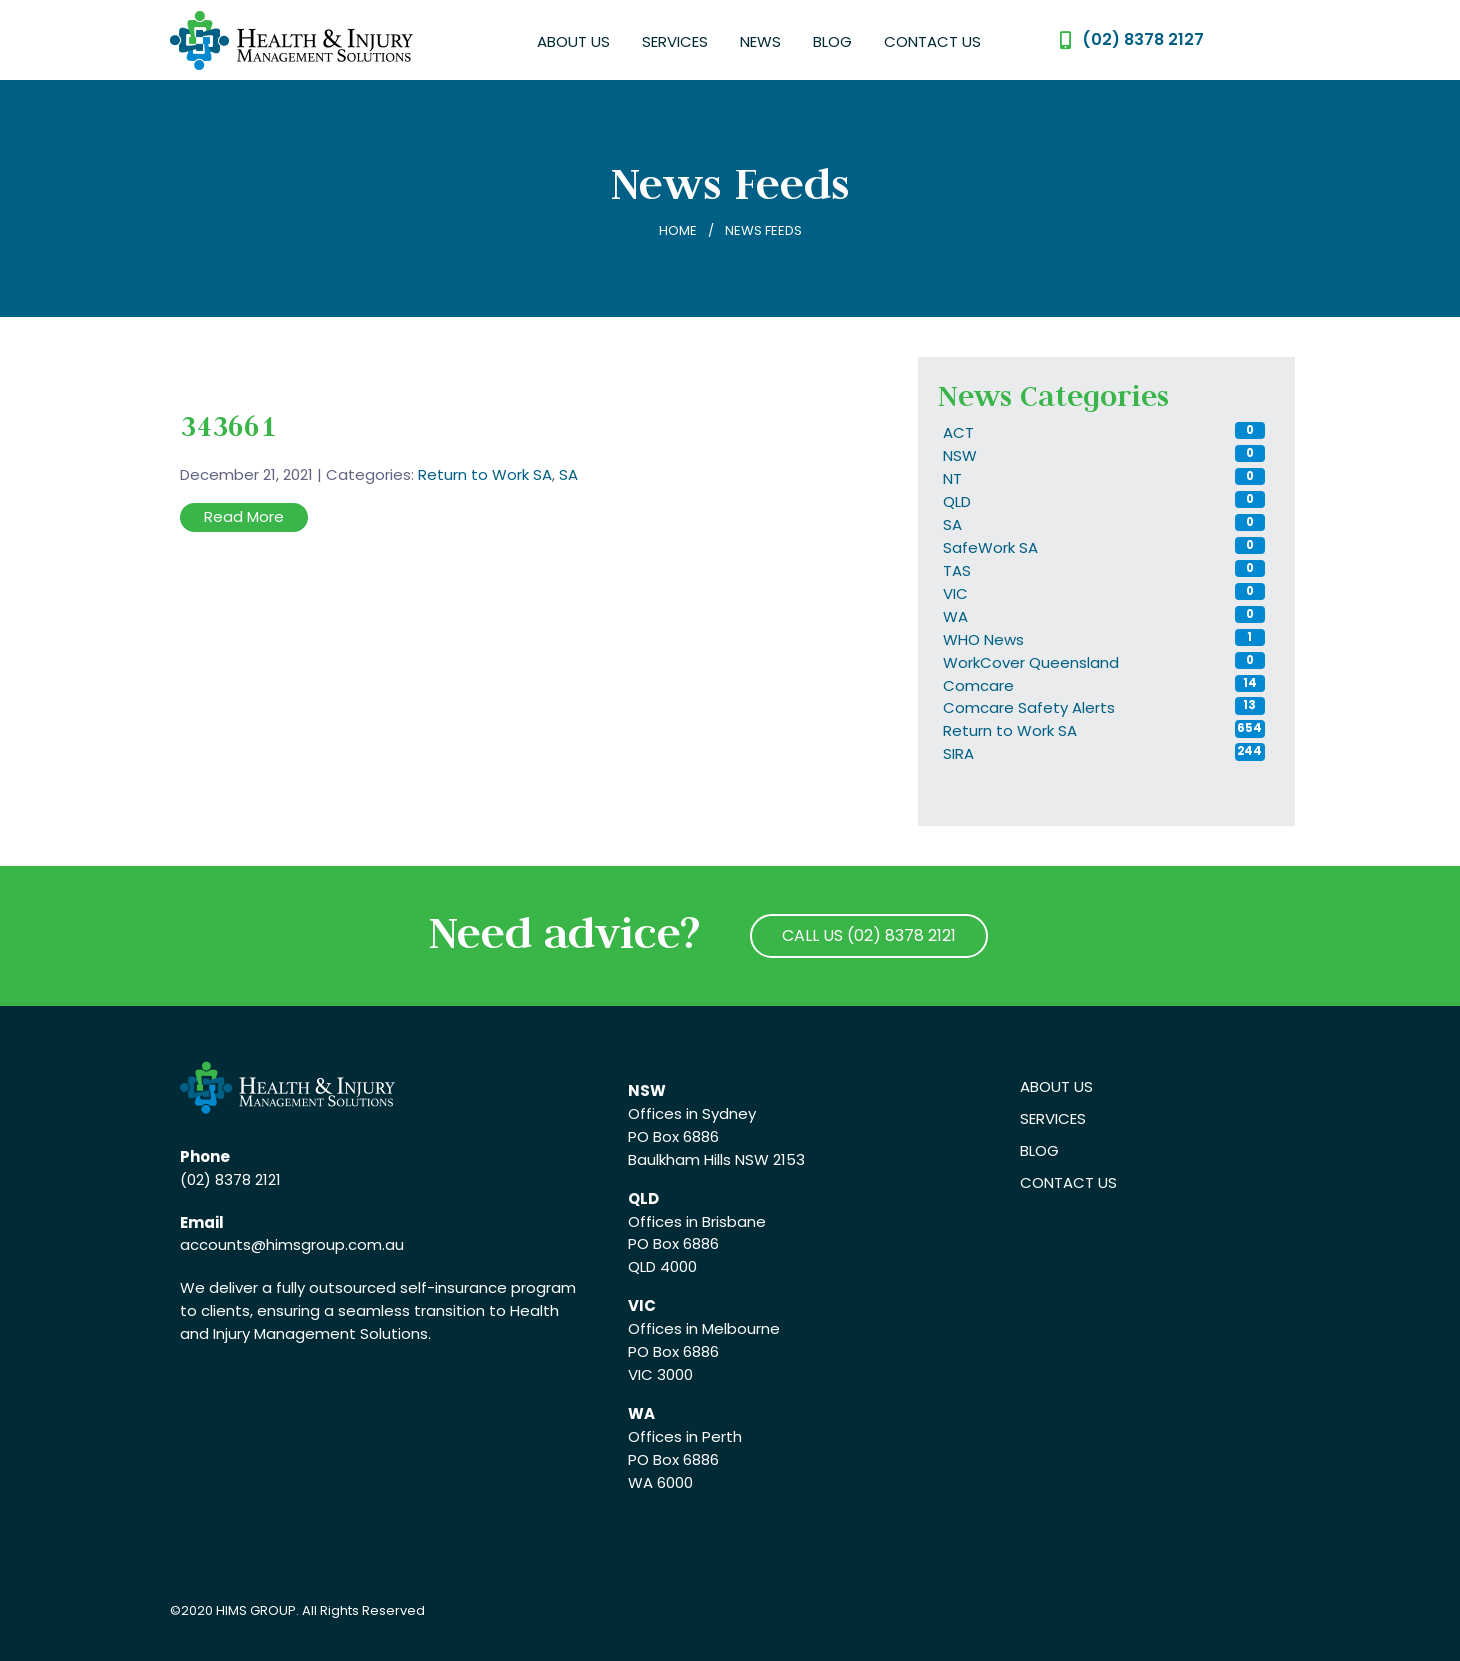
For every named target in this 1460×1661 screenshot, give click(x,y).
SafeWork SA (990, 547)
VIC (955, 593)
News (760, 41)
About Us (573, 41)
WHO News (983, 639)
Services (675, 41)
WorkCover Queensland (1031, 662)
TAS (957, 570)
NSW (960, 455)
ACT (958, 432)
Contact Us (932, 41)
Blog (832, 41)
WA (955, 616)
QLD (957, 501)
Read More (244, 516)
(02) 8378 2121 (230, 1179)
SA (568, 474)
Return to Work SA (485, 474)
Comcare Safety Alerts (1029, 707)
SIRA (958, 753)
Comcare (978, 685)
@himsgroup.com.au (327, 1244)
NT (952, 478)
